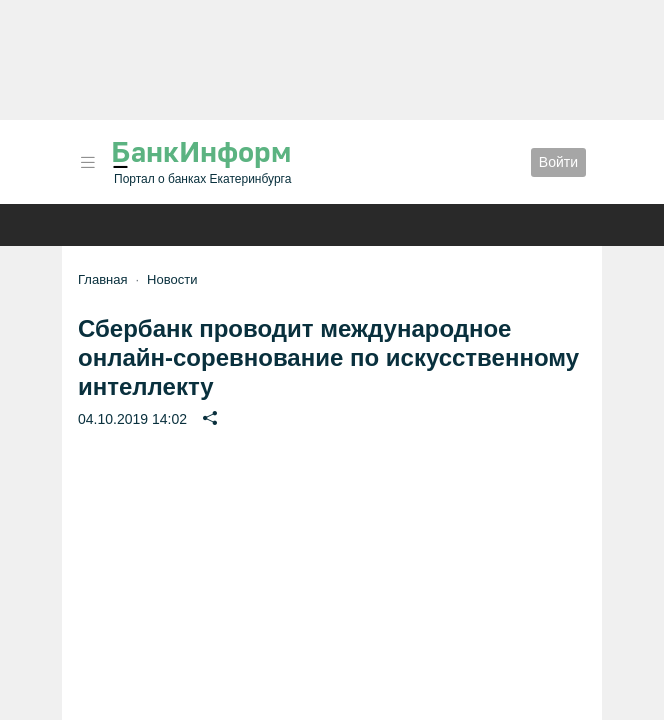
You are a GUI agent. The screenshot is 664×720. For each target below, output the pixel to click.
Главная (102, 279)
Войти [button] (558, 162)
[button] (88, 162)
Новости (172, 279)
